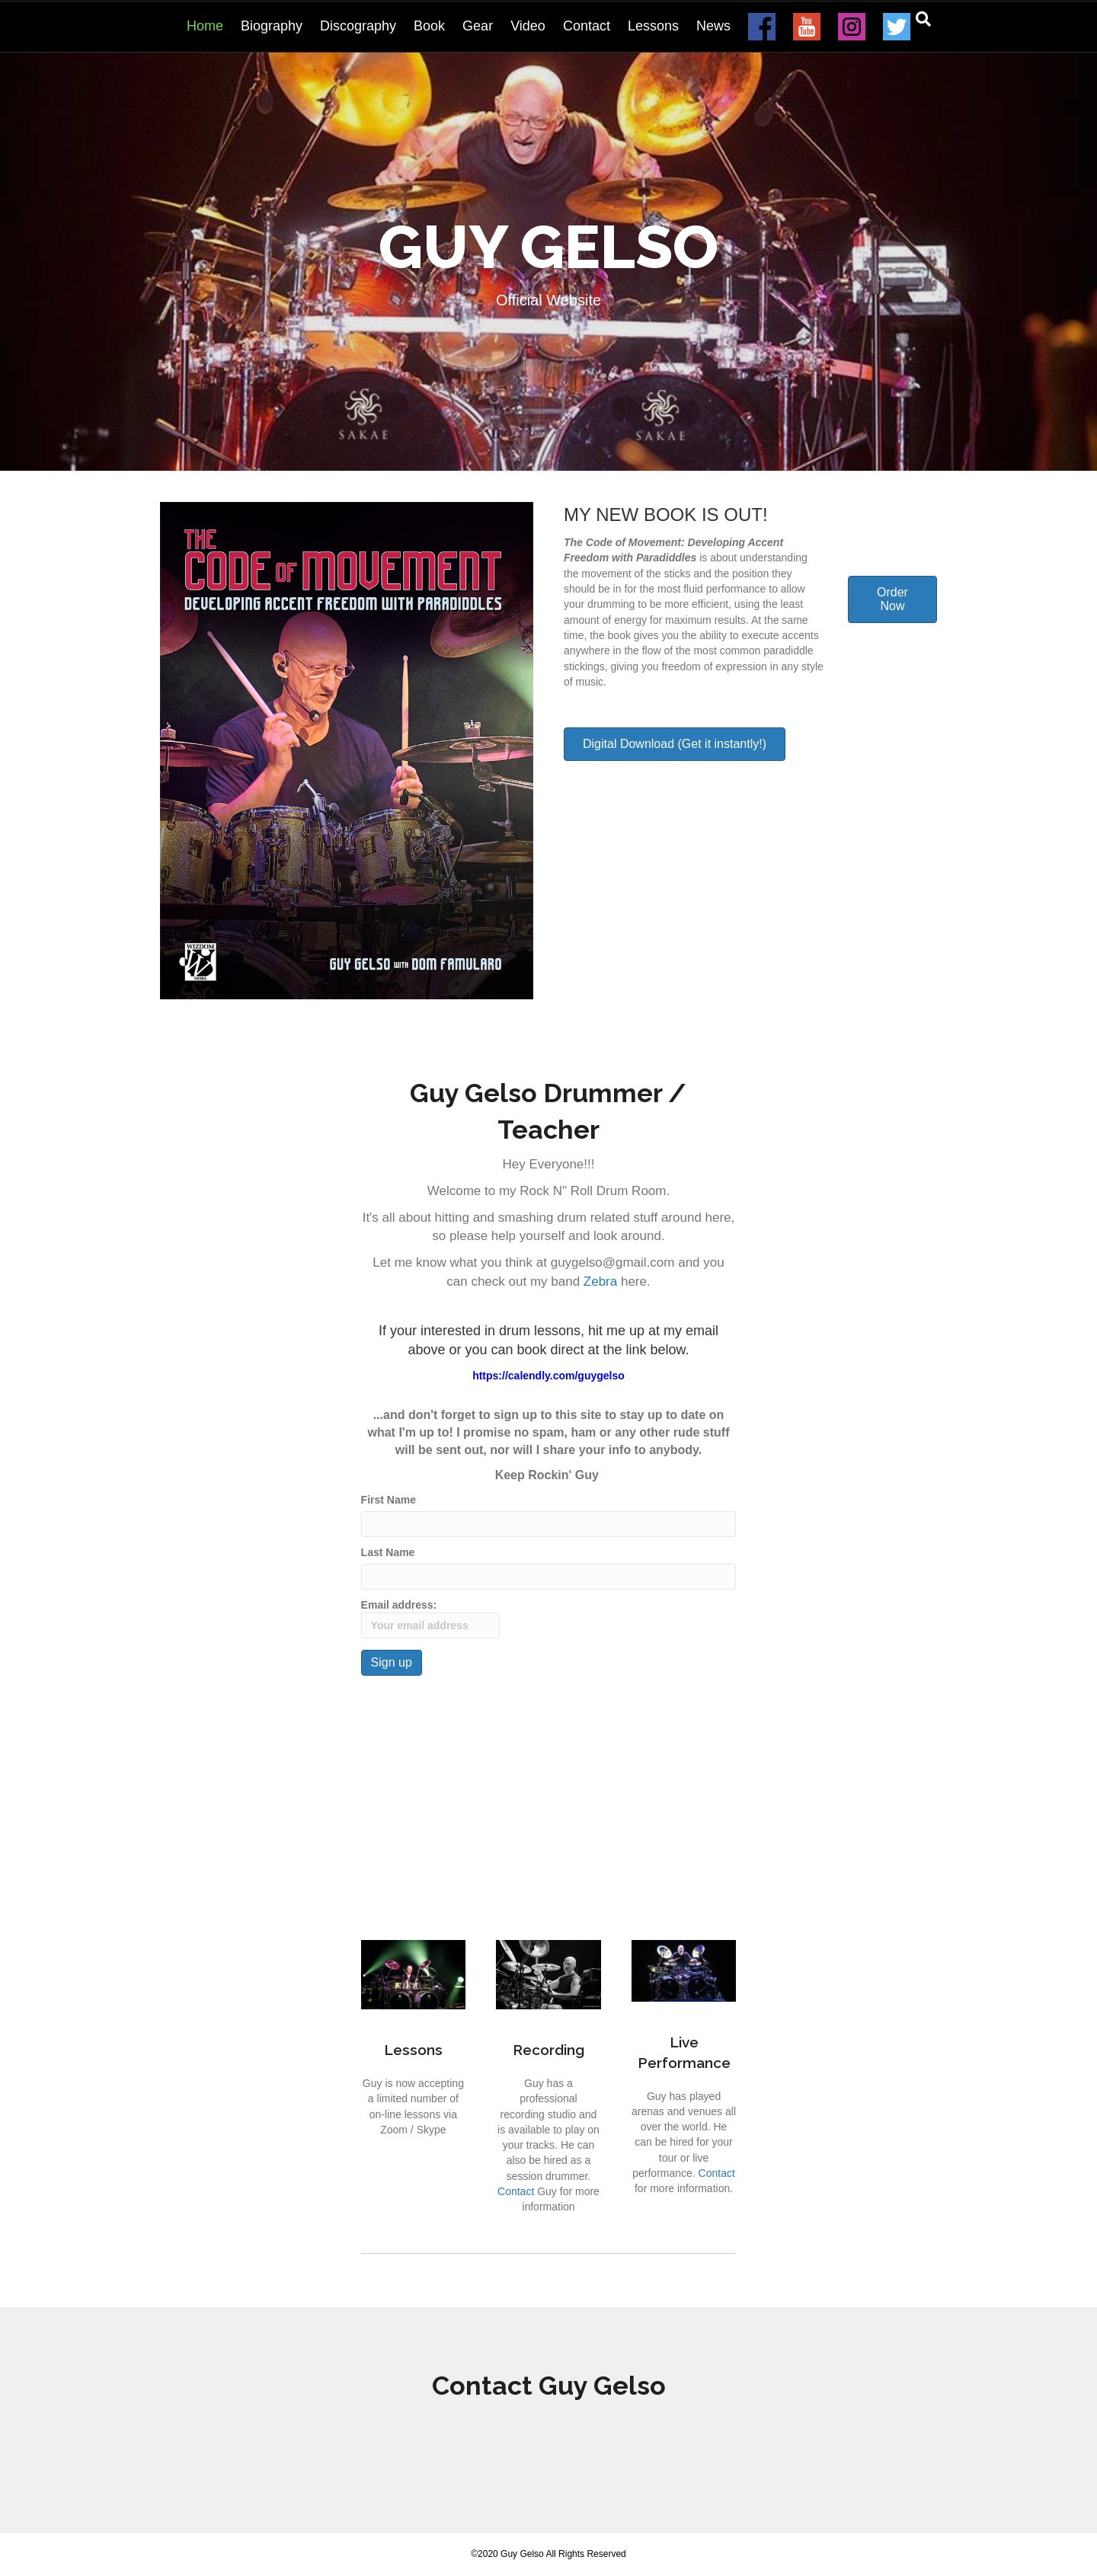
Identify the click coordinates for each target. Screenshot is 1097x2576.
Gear (477, 26)
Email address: (430, 1618)
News (713, 26)
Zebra (600, 1281)
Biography (271, 26)
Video (527, 26)
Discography (358, 26)
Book (429, 26)
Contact (586, 26)
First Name (388, 1500)
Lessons (653, 26)
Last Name (388, 1552)
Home (205, 26)
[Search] (923, 19)
